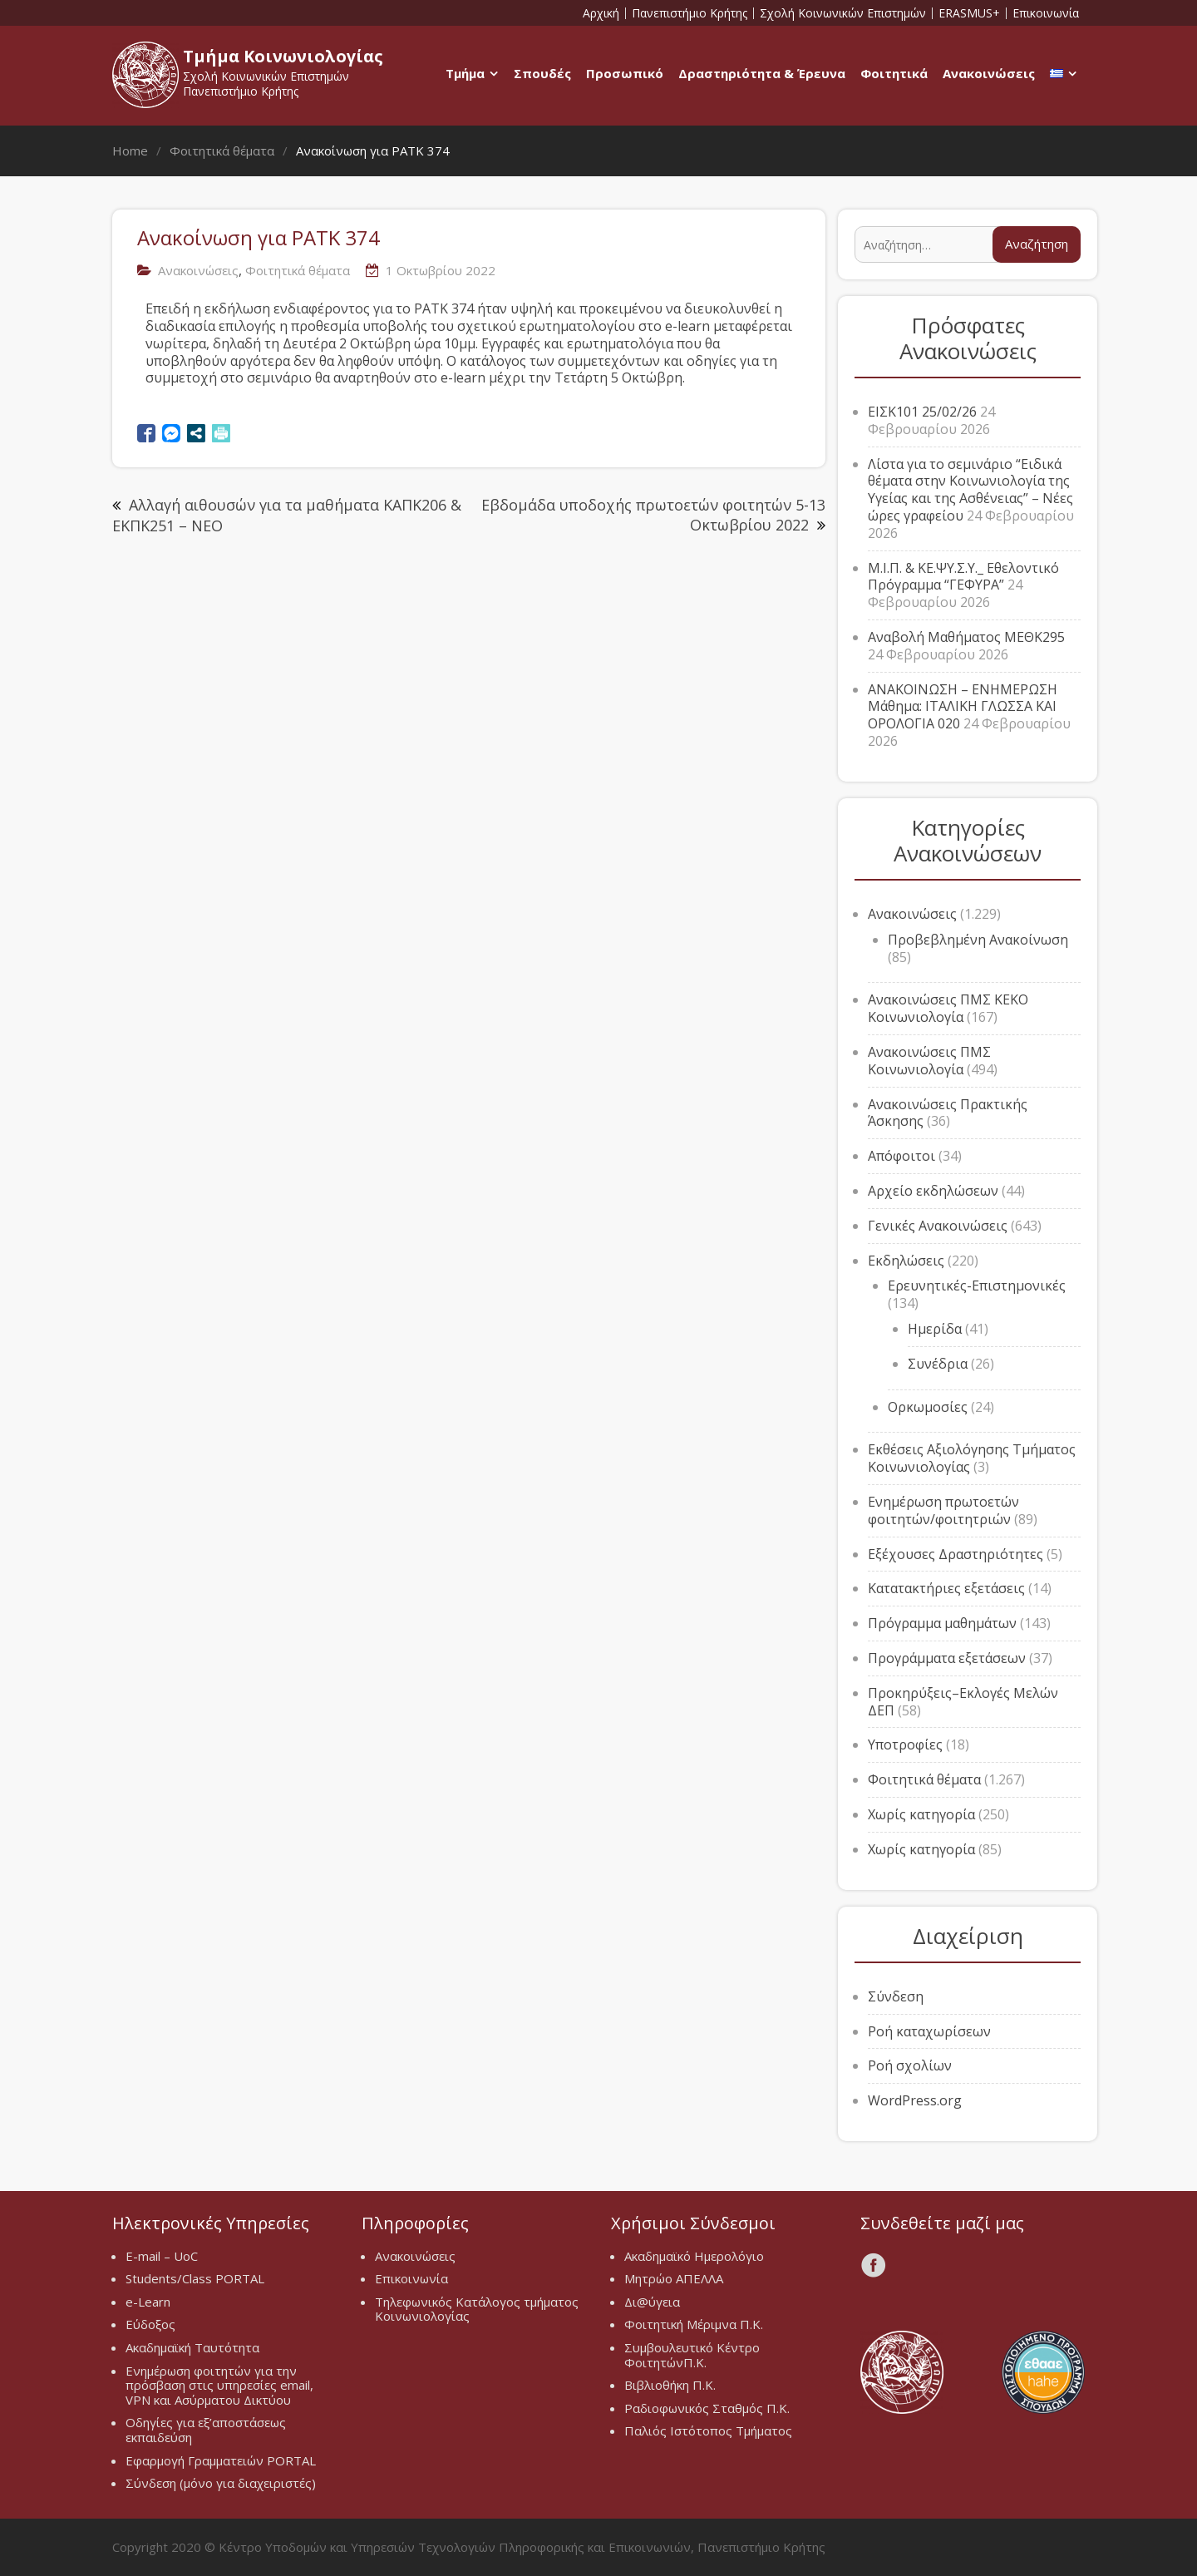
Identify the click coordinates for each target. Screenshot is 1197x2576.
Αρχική (601, 13)
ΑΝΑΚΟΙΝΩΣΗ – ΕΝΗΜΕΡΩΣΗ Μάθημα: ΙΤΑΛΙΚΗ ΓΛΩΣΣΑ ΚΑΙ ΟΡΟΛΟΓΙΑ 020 (962, 706)
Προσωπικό (624, 73)
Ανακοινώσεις (989, 73)
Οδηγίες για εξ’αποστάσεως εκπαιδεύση (206, 2429)
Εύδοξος (150, 2324)
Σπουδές (542, 73)
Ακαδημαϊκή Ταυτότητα (192, 2347)
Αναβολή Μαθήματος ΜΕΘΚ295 (966, 637)
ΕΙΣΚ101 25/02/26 (922, 411)
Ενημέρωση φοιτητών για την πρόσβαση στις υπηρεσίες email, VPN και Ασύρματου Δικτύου (219, 2385)
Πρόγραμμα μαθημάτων (942, 1623)
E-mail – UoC (162, 2256)
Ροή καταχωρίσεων (929, 2031)
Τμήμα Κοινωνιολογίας (283, 56)
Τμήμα (465, 73)
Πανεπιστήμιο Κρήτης (689, 13)
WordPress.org (915, 2100)
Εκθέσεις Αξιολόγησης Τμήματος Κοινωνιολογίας (972, 1458)
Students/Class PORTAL (195, 2278)
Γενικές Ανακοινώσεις (937, 1225)
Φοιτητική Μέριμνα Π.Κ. (693, 2324)
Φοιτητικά (894, 73)
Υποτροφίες (905, 1744)
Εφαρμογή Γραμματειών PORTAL (221, 2460)
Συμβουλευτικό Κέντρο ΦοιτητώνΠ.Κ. (692, 2355)
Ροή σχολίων (910, 2065)
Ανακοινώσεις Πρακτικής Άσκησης (947, 1113)
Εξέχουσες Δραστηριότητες (955, 1554)
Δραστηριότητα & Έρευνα (761, 73)
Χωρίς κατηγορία (921, 1814)
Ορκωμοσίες (928, 1407)
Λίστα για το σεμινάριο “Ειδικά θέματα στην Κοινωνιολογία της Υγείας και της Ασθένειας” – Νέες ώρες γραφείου (970, 490)
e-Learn (148, 2301)
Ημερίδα (935, 1329)
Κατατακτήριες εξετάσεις (946, 1588)
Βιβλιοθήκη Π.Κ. (670, 2384)
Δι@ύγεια (652, 2301)
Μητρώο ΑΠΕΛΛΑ (673, 2278)
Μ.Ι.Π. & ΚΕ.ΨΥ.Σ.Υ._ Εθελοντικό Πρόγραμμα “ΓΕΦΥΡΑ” (963, 577)
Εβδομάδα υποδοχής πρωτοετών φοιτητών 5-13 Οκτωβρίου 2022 (653, 514)
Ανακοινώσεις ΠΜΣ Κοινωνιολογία (929, 1060)
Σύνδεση (896, 1996)
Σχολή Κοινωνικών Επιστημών (843, 13)
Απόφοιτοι (901, 1156)
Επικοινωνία (1045, 13)
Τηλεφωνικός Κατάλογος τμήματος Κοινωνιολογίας (477, 2309)
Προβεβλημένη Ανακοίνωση (978, 939)
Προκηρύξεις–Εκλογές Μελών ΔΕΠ (963, 1702)
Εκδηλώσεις (906, 1260)
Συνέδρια (938, 1364)
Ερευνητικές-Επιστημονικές (977, 1285)
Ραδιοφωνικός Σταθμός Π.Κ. (707, 2408)
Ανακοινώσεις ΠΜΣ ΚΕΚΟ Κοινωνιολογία (948, 1008)
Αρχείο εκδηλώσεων (933, 1191)
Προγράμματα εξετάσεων (947, 1658)
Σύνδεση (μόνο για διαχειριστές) (221, 2483)
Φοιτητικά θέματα (297, 270)
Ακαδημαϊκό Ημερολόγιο (694, 2256)
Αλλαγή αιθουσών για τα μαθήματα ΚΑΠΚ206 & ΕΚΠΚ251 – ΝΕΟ (286, 515)
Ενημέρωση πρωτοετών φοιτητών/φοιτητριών (943, 1510)
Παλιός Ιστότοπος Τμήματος (708, 2430)
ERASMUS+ (969, 13)
